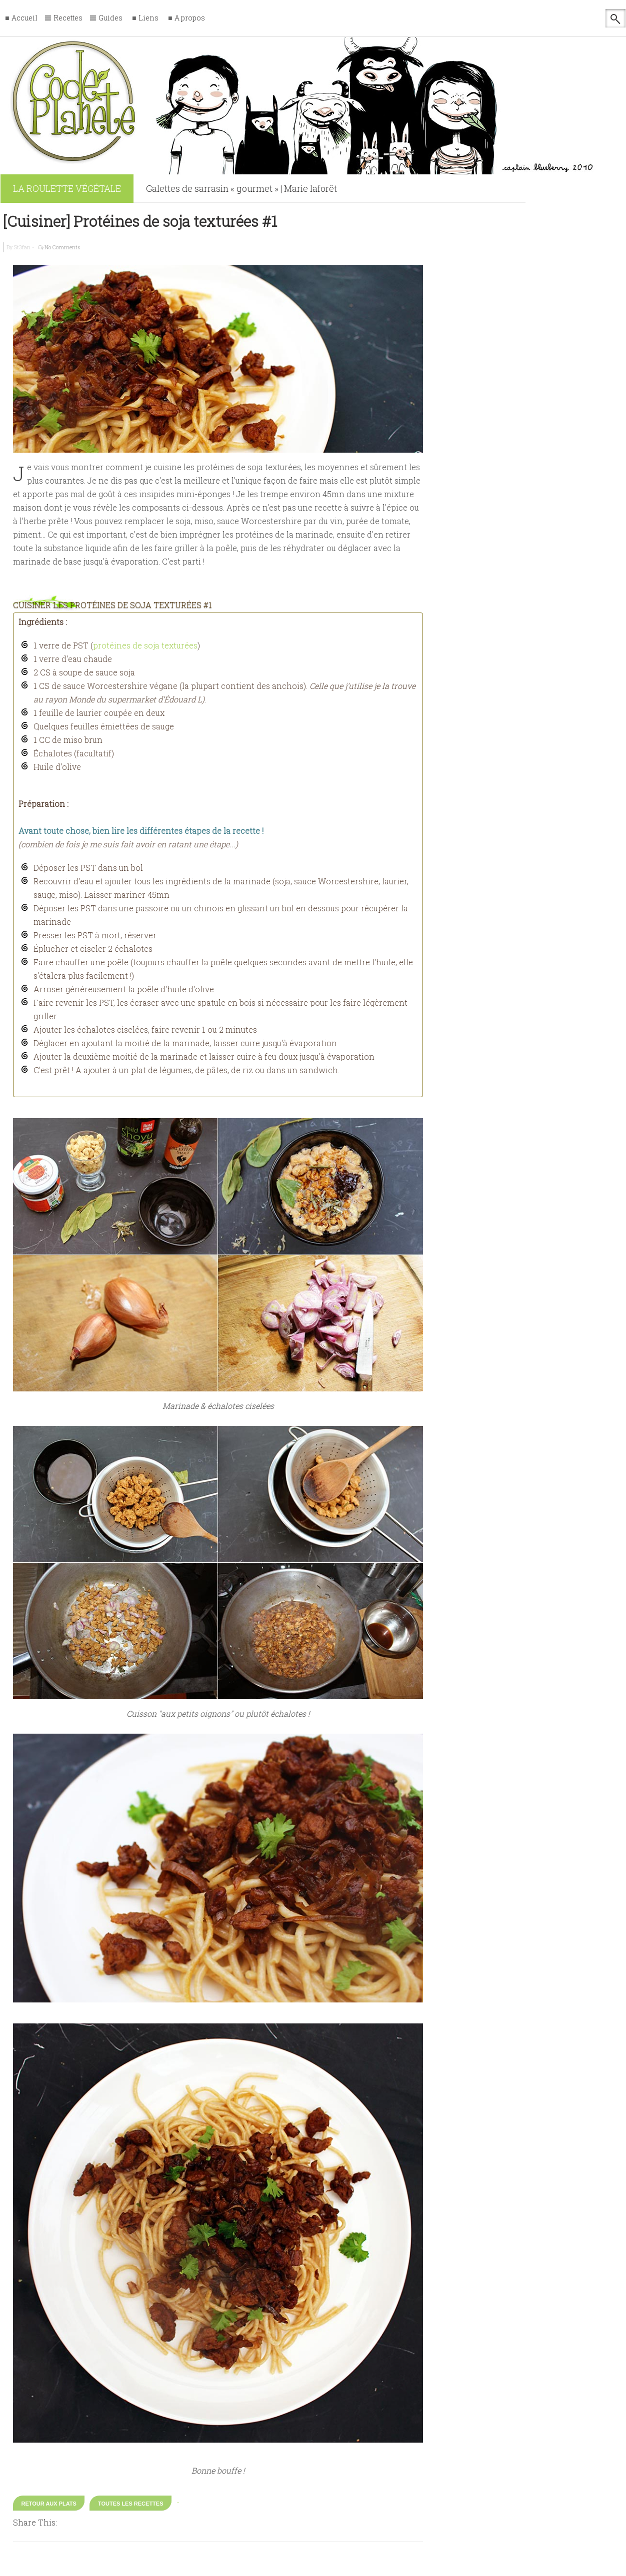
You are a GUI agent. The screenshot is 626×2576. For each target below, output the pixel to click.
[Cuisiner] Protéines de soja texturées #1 (140, 221)
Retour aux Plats (49, 2504)
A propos (189, 18)
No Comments (62, 247)
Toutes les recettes (131, 2504)
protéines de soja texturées (145, 645)
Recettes (68, 18)
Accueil (25, 18)
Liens (148, 18)
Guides (110, 18)
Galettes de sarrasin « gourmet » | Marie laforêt (241, 188)
